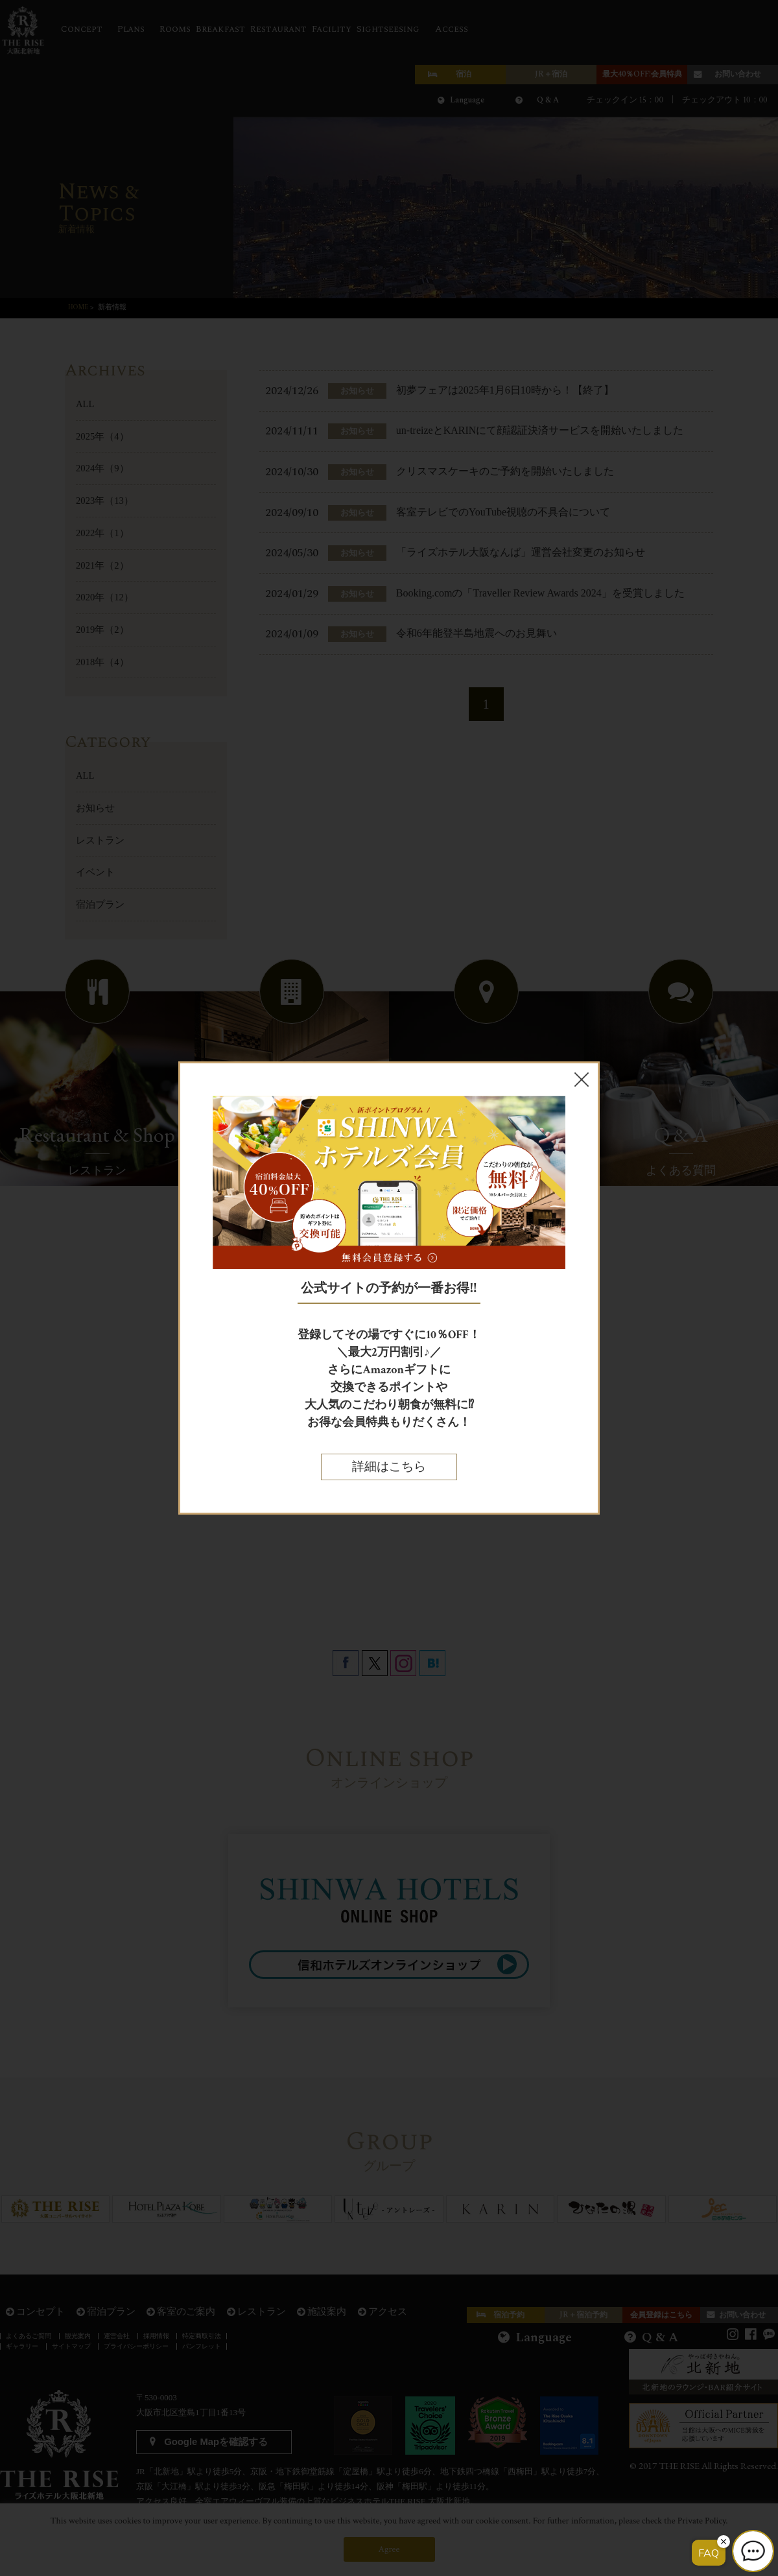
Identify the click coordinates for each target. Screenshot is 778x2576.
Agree (389, 2549)
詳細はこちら (389, 1467)
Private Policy (702, 2521)
